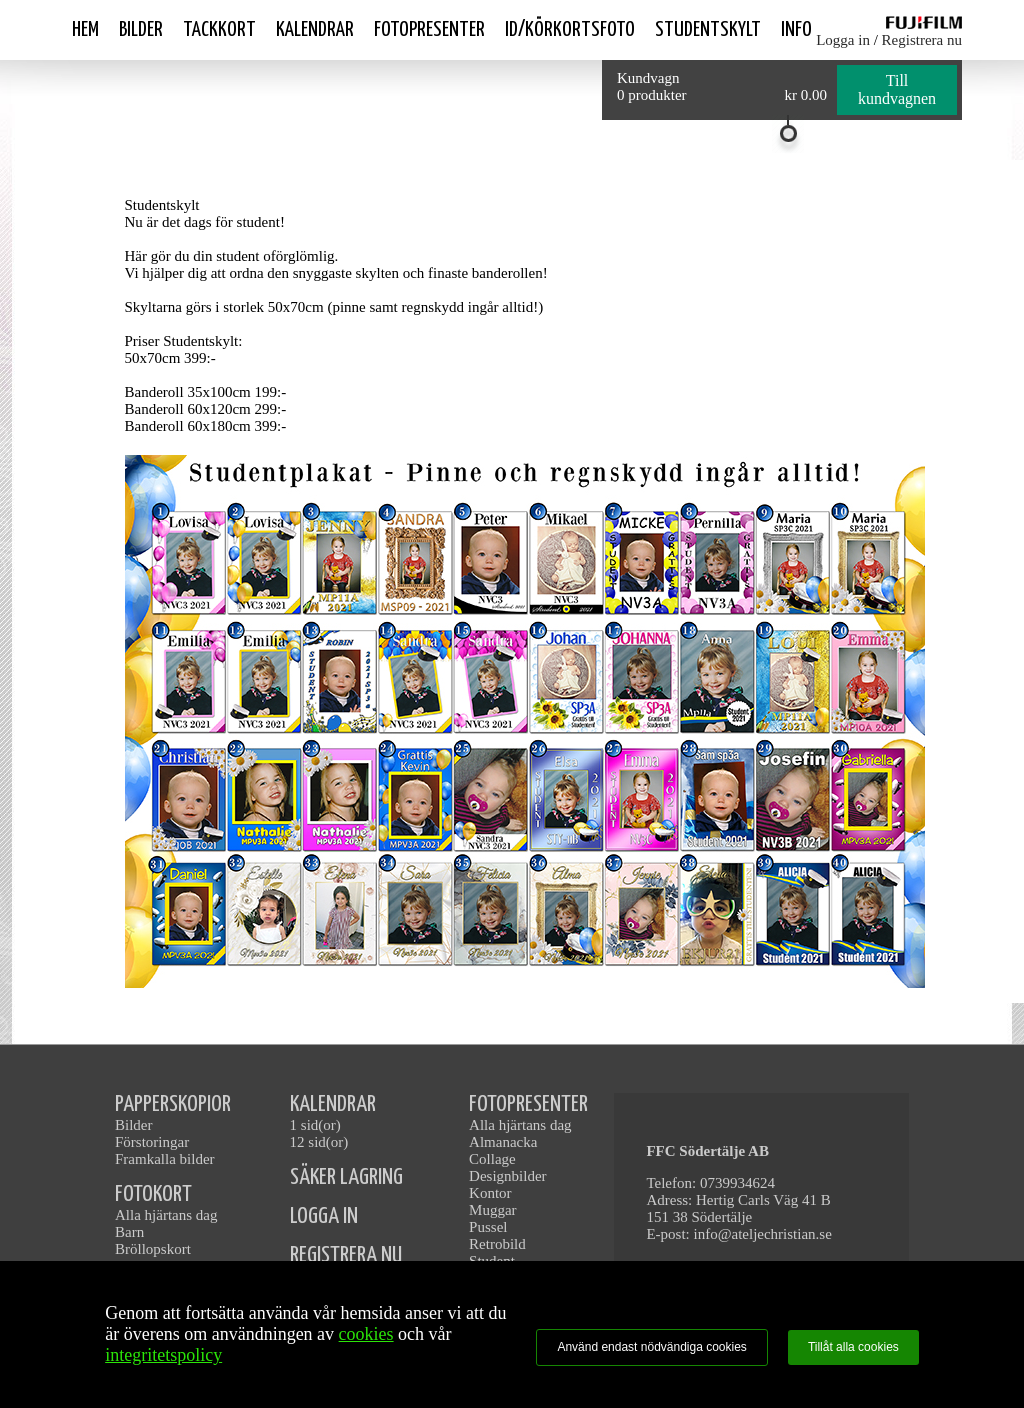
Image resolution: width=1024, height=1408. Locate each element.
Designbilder (507, 1176)
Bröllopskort (153, 1249)
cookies (366, 1334)
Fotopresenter (429, 30)
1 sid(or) (315, 1125)
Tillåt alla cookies (853, 1347)
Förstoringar (152, 1142)
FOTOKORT (153, 1194)
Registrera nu (922, 40)
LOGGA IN (324, 1216)
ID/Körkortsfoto (570, 30)
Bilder (141, 30)
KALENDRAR (333, 1104)
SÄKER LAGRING (346, 1177)
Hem (85, 30)
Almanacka (503, 1142)
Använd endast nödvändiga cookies (651, 1347)
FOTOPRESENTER (528, 1104)
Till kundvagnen (897, 89)
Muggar (493, 1210)
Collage (492, 1159)
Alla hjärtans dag (166, 1215)
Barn (129, 1232)
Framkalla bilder (165, 1159)
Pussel (488, 1227)
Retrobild (497, 1244)
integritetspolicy (163, 1355)
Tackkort (219, 30)
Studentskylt (708, 30)
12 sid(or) (319, 1142)
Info (796, 30)
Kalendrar (315, 30)
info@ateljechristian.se (763, 1234)
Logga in (843, 40)
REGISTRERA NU (346, 1255)
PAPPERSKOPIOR (173, 1104)
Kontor (490, 1193)
